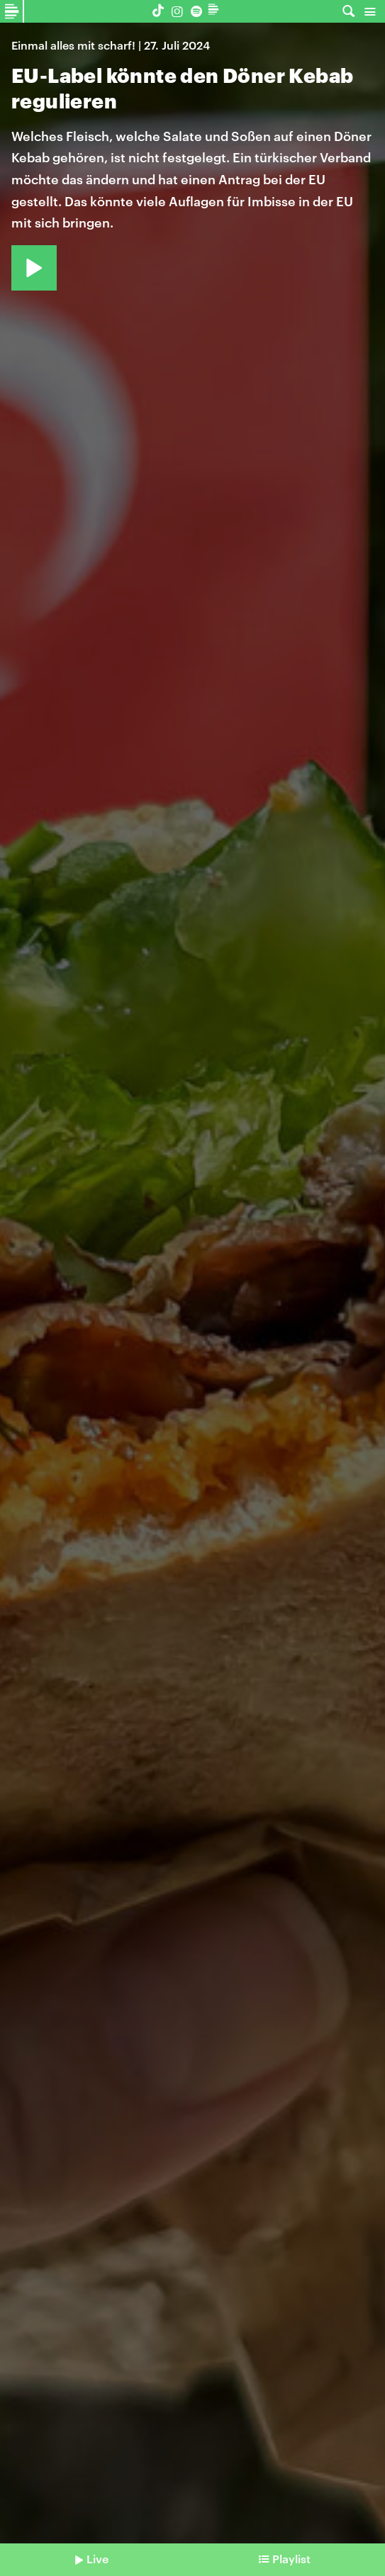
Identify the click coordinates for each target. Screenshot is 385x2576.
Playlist (291, 2558)
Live (97, 2558)
